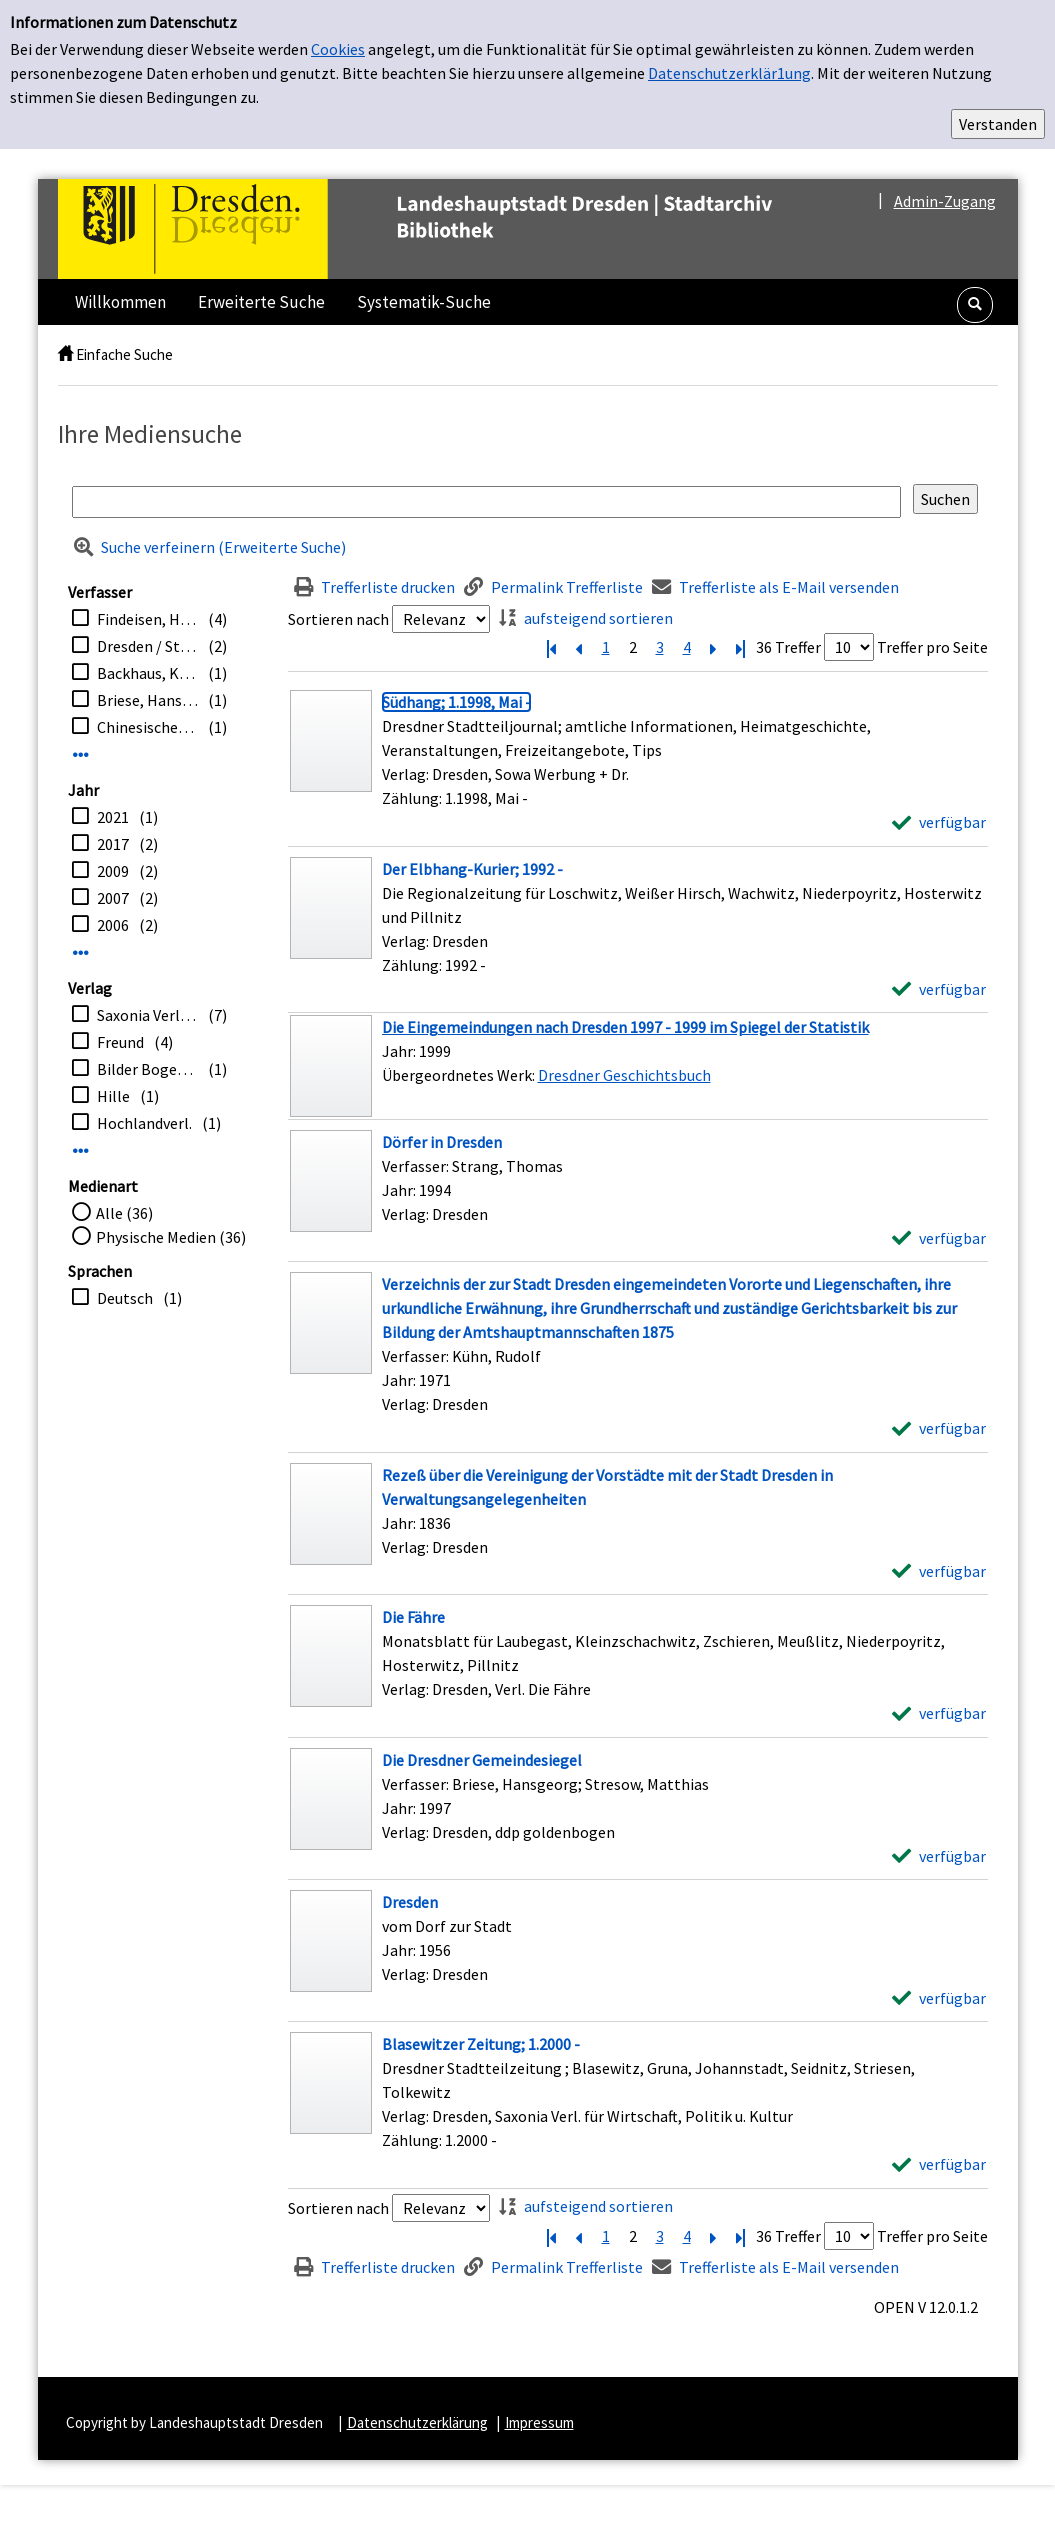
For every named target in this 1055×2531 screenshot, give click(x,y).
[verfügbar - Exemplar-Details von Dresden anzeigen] (939, 1998)
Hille (113, 1096)
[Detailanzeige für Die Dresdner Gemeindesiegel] (482, 1760)
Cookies (338, 49)
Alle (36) (124, 1213)
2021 (113, 817)
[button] (975, 305)
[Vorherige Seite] (579, 647)
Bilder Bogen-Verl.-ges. (147, 1069)
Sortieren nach (338, 619)
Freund (120, 1042)
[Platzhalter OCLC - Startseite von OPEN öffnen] (457, 229)
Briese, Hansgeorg (147, 700)
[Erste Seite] (552, 647)
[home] (65, 354)
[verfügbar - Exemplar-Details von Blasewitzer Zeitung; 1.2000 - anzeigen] (939, 2164)
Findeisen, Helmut (147, 619)
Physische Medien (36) (171, 1237)
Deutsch (125, 1298)
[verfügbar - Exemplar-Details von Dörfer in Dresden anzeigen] (939, 1238)
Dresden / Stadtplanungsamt (147, 646)
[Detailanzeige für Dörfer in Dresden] (442, 1142)
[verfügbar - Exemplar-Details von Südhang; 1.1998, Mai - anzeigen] (939, 822)
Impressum (539, 2422)
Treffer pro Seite (932, 647)
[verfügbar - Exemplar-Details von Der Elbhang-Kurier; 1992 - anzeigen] (939, 989)
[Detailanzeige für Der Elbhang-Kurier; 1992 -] (472, 869)
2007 (113, 898)
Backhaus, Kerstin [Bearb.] (147, 673)
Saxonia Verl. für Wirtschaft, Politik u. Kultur (147, 1015)
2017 (113, 844)
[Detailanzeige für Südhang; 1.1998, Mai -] (456, 702)
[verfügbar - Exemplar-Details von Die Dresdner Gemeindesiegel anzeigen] (939, 1856)
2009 (113, 871)
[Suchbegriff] (486, 502)
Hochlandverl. (144, 1123)
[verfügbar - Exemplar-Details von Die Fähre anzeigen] (939, 1713)
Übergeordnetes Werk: (460, 1075)
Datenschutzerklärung (417, 2422)
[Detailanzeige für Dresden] (410, 1902)
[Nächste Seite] (714, 647)
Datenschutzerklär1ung (729, 73)
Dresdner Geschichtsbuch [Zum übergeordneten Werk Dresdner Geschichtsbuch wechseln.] (624, 1075)
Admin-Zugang (945, 201)
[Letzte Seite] (741, 647)
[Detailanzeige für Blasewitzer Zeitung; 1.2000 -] (481, 2044)
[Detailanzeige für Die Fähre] (413, 1617)
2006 (113, 925)
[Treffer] (638, 1066)
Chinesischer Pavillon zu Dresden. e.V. (147, 727)
